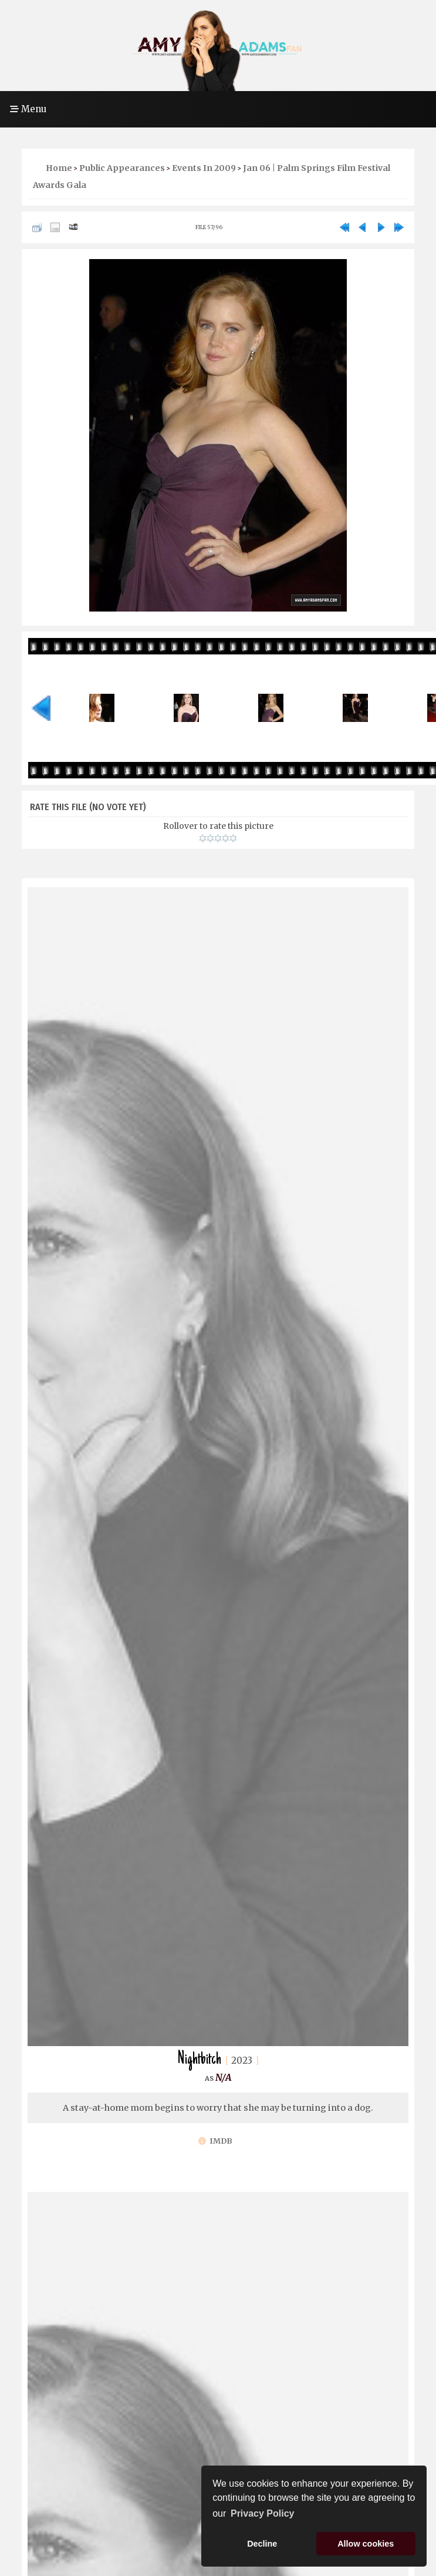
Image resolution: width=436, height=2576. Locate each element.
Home (59, 168)
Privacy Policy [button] (263, 2513)
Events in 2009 (204, 168)
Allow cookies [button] (365, 2543)
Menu (28, 109)
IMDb (215, 2141)
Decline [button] (262, 2543)
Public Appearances (122, 168)
